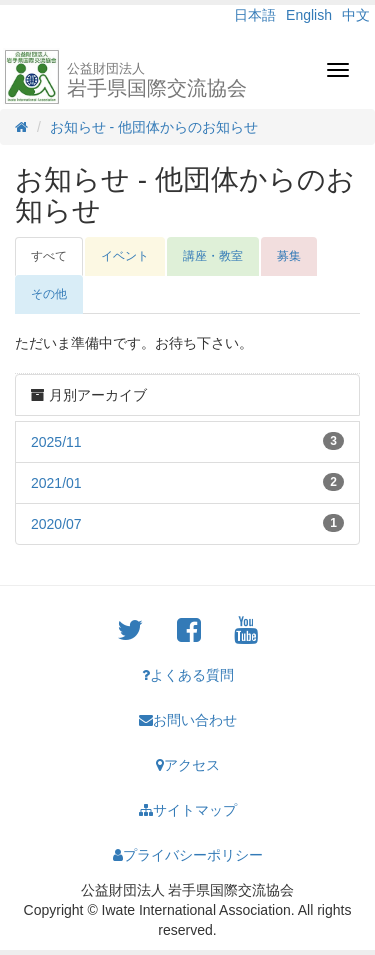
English (309, 15)
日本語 (255, 15)
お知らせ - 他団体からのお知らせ (154, 127)
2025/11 (56, 442)
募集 (289, 256)
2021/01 (56, 483)
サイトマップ (188, 810)
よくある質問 (188, 675)
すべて (49, 256)
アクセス (188, 765)
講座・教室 (213, 256)
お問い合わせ (188, 720)
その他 (49, 294)
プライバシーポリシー (188, 855)
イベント (125, 256)
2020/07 (56, 524)
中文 (356, 15)
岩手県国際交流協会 (157, 80)
